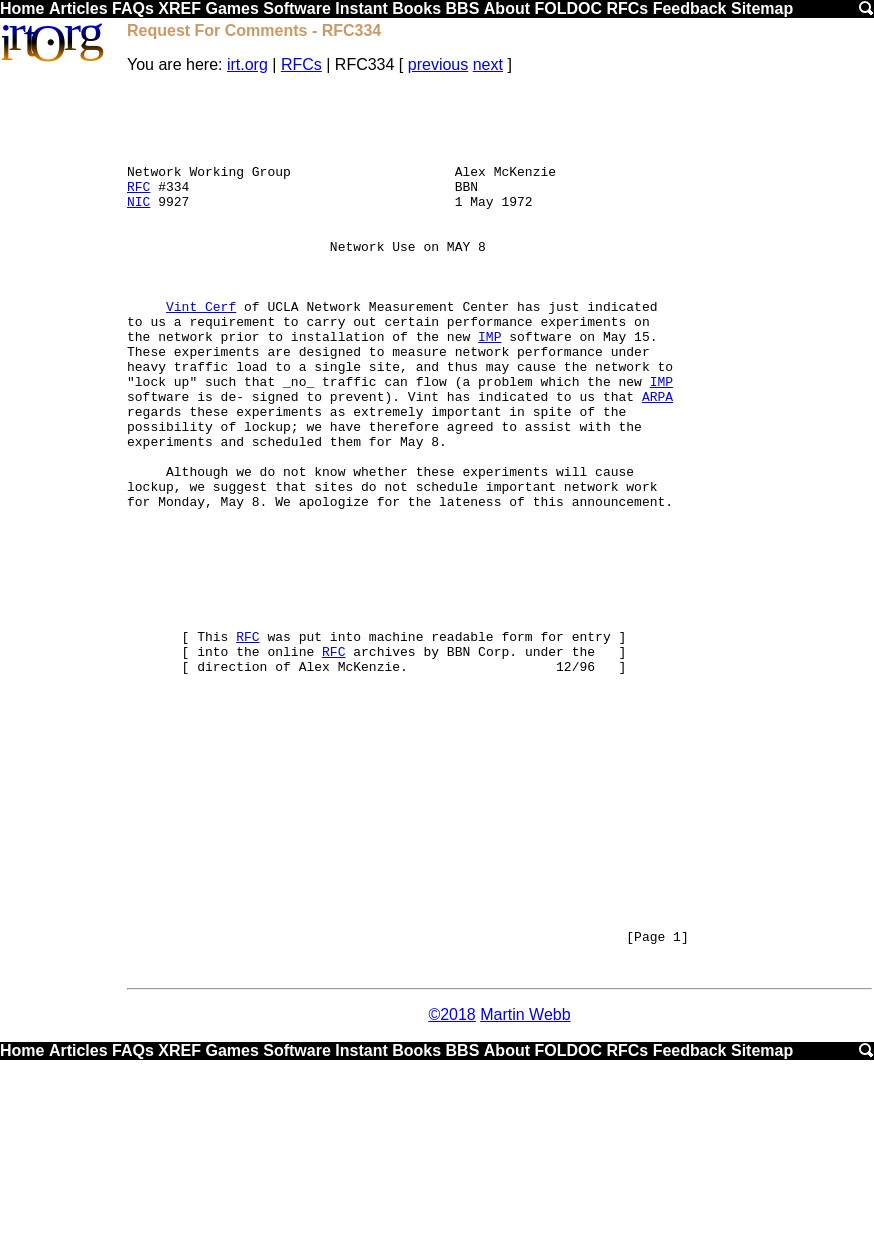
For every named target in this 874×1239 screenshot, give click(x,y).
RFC (138, 207)
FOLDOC (568, 8)
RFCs (627, 8)
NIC (138, 225)
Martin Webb (525, 1191)
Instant (361, 8)
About (507, 8)
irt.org (247, 64)
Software (297, 8)
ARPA (657, 459)
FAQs (133, 8)
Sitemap (762, 8)
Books (416, 8)
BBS (463, 8)
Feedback (690, 8)
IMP (489, 387)
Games (231, 8)
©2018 (451, 1191)
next (488, 64)
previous (438, 64)
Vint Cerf (201, 351)
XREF (179, 8)
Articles (78, 8)
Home (22, 8)
